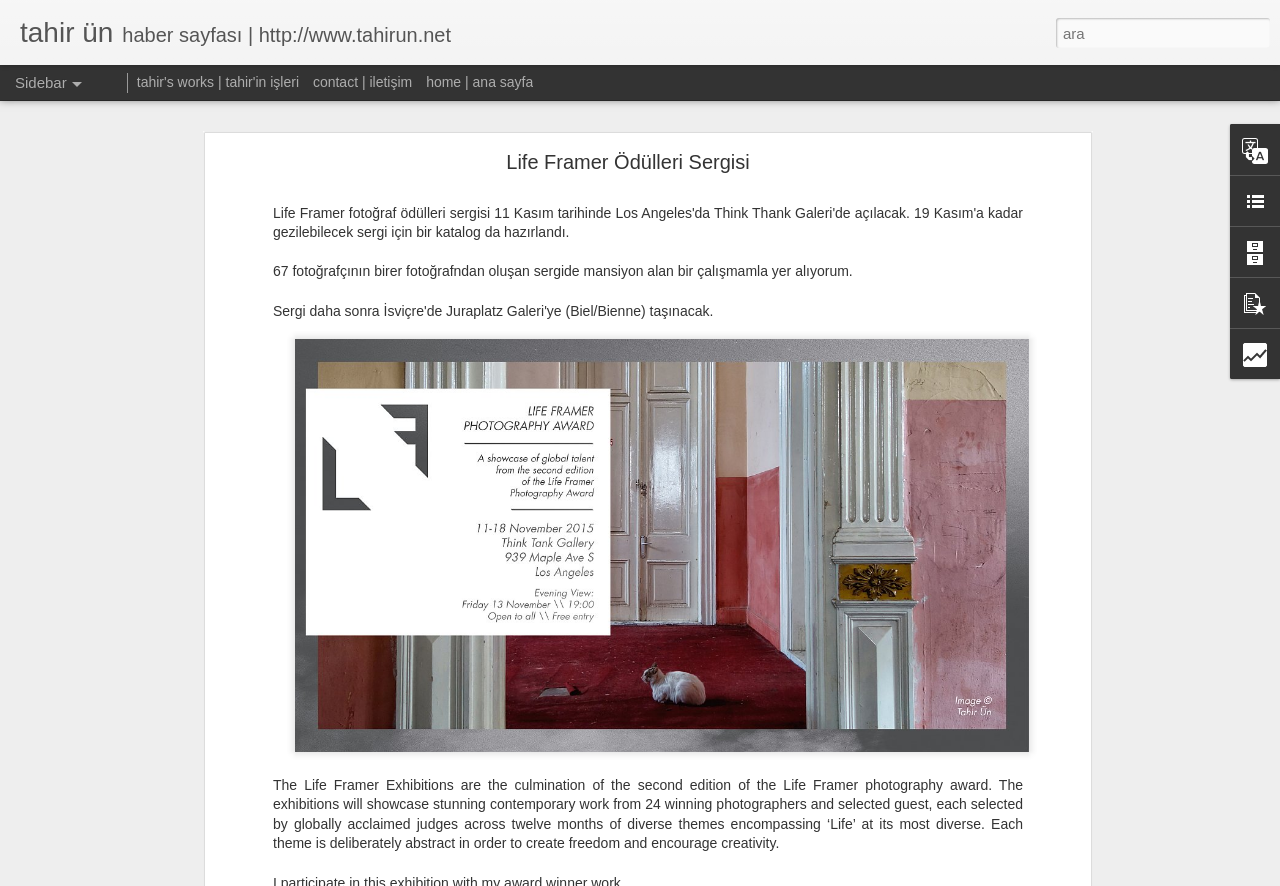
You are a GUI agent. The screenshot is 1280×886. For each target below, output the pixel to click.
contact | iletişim (362, 82)
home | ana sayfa (479, 82)
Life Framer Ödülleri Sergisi (627, 145)
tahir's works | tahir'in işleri (218, 82)
